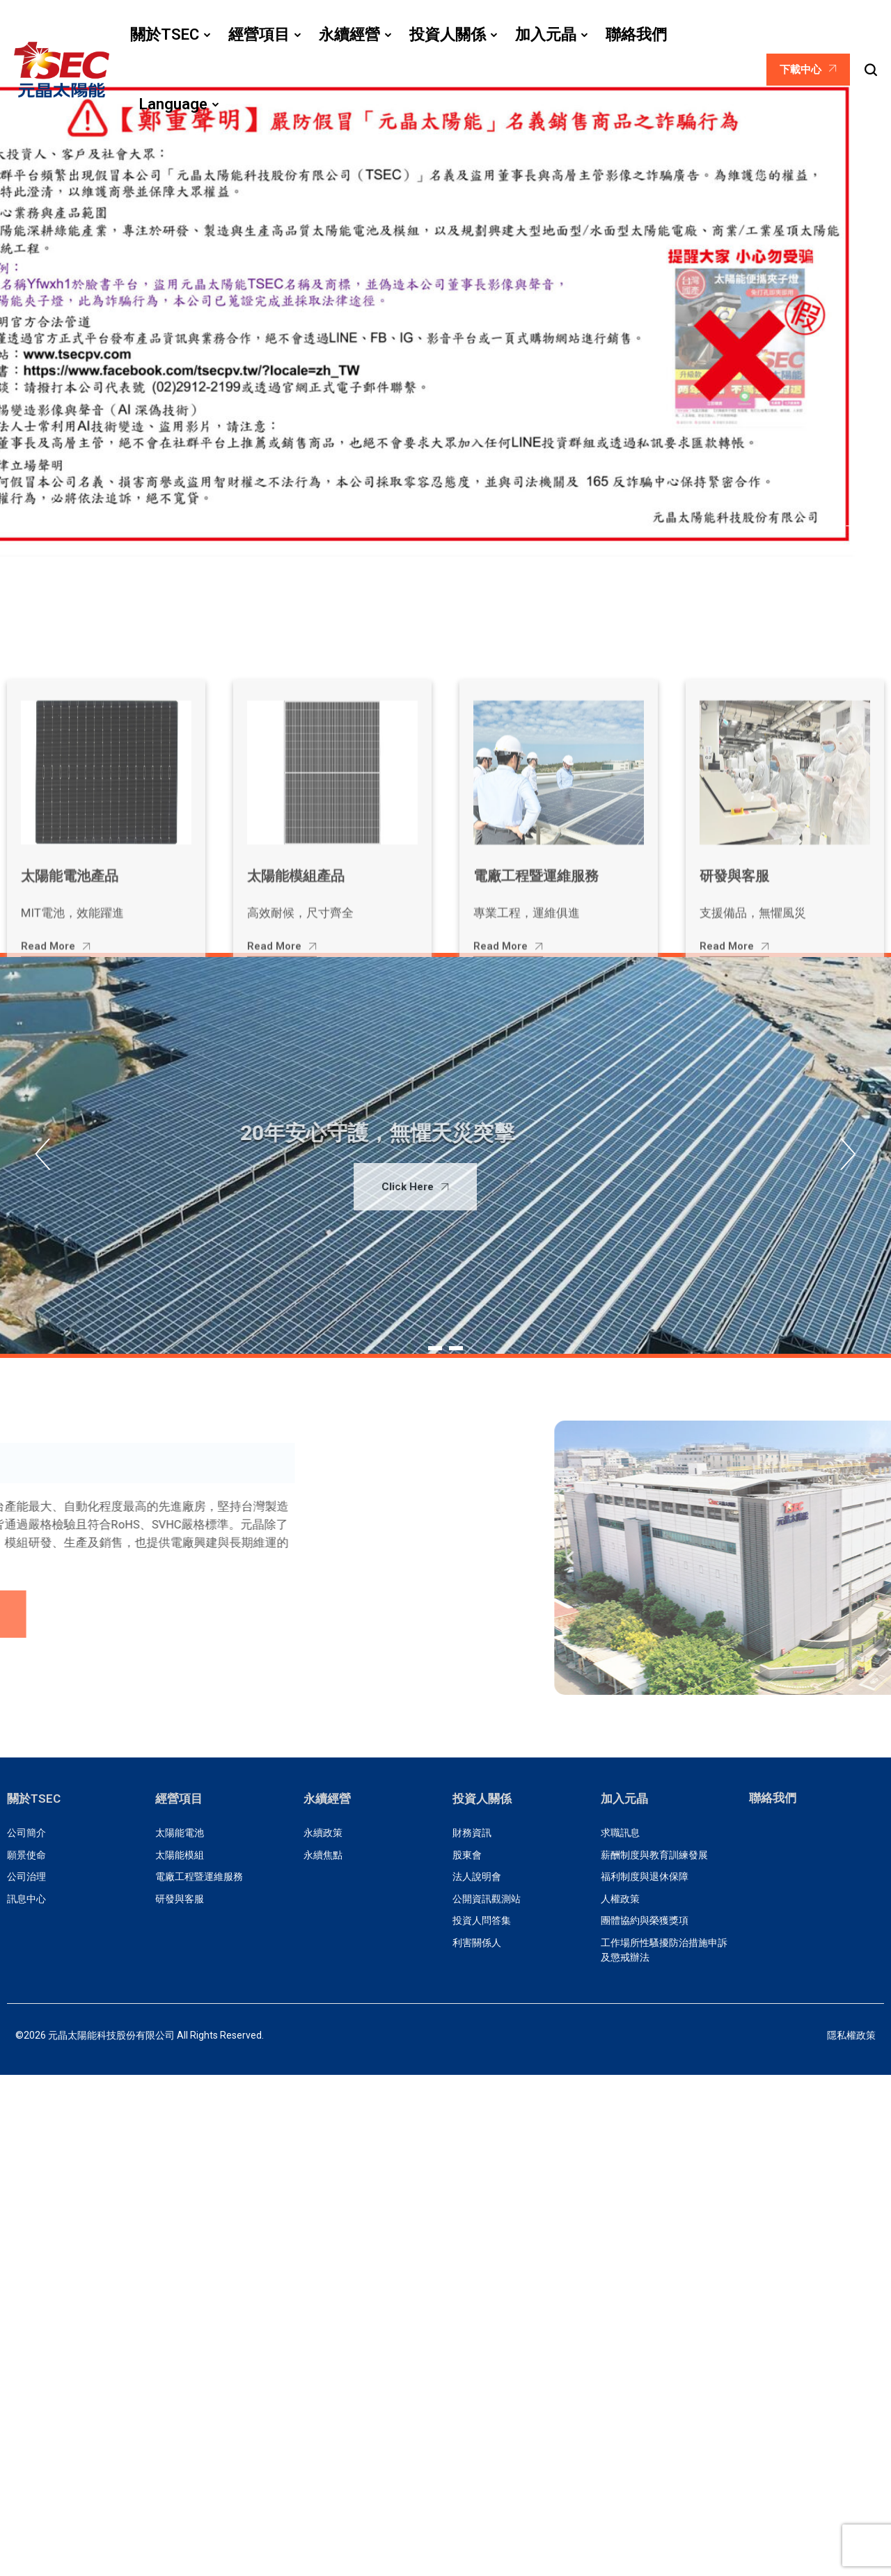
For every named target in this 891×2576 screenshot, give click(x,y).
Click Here (335, 1186)
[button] (817, 527)
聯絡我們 (772, 1798)
